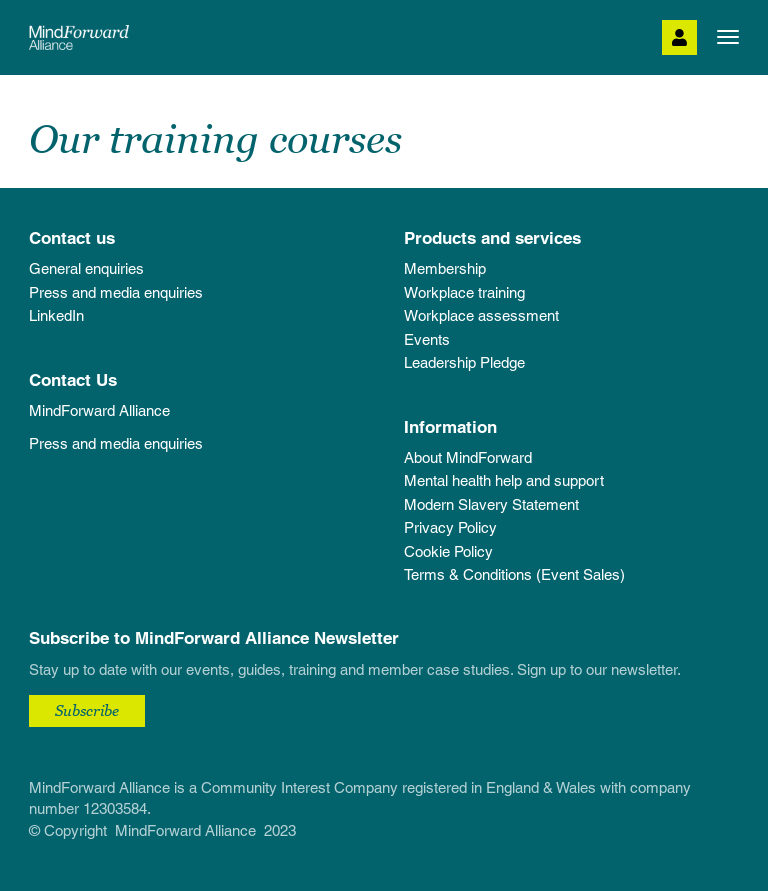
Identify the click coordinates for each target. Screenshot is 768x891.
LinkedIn (56, 315)
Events (427, 339)
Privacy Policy (450, 527)
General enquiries (86, 268)
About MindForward (468, 457)
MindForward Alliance (99, 410)
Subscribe (87, 710)
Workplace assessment (481, 315)
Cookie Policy (448, 551)
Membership (445, 268)
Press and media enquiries (116, 292)
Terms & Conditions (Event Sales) (514, 574)
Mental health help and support (504, 480)
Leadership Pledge (464, 362)
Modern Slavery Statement (491, 504)
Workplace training (464, 292)
